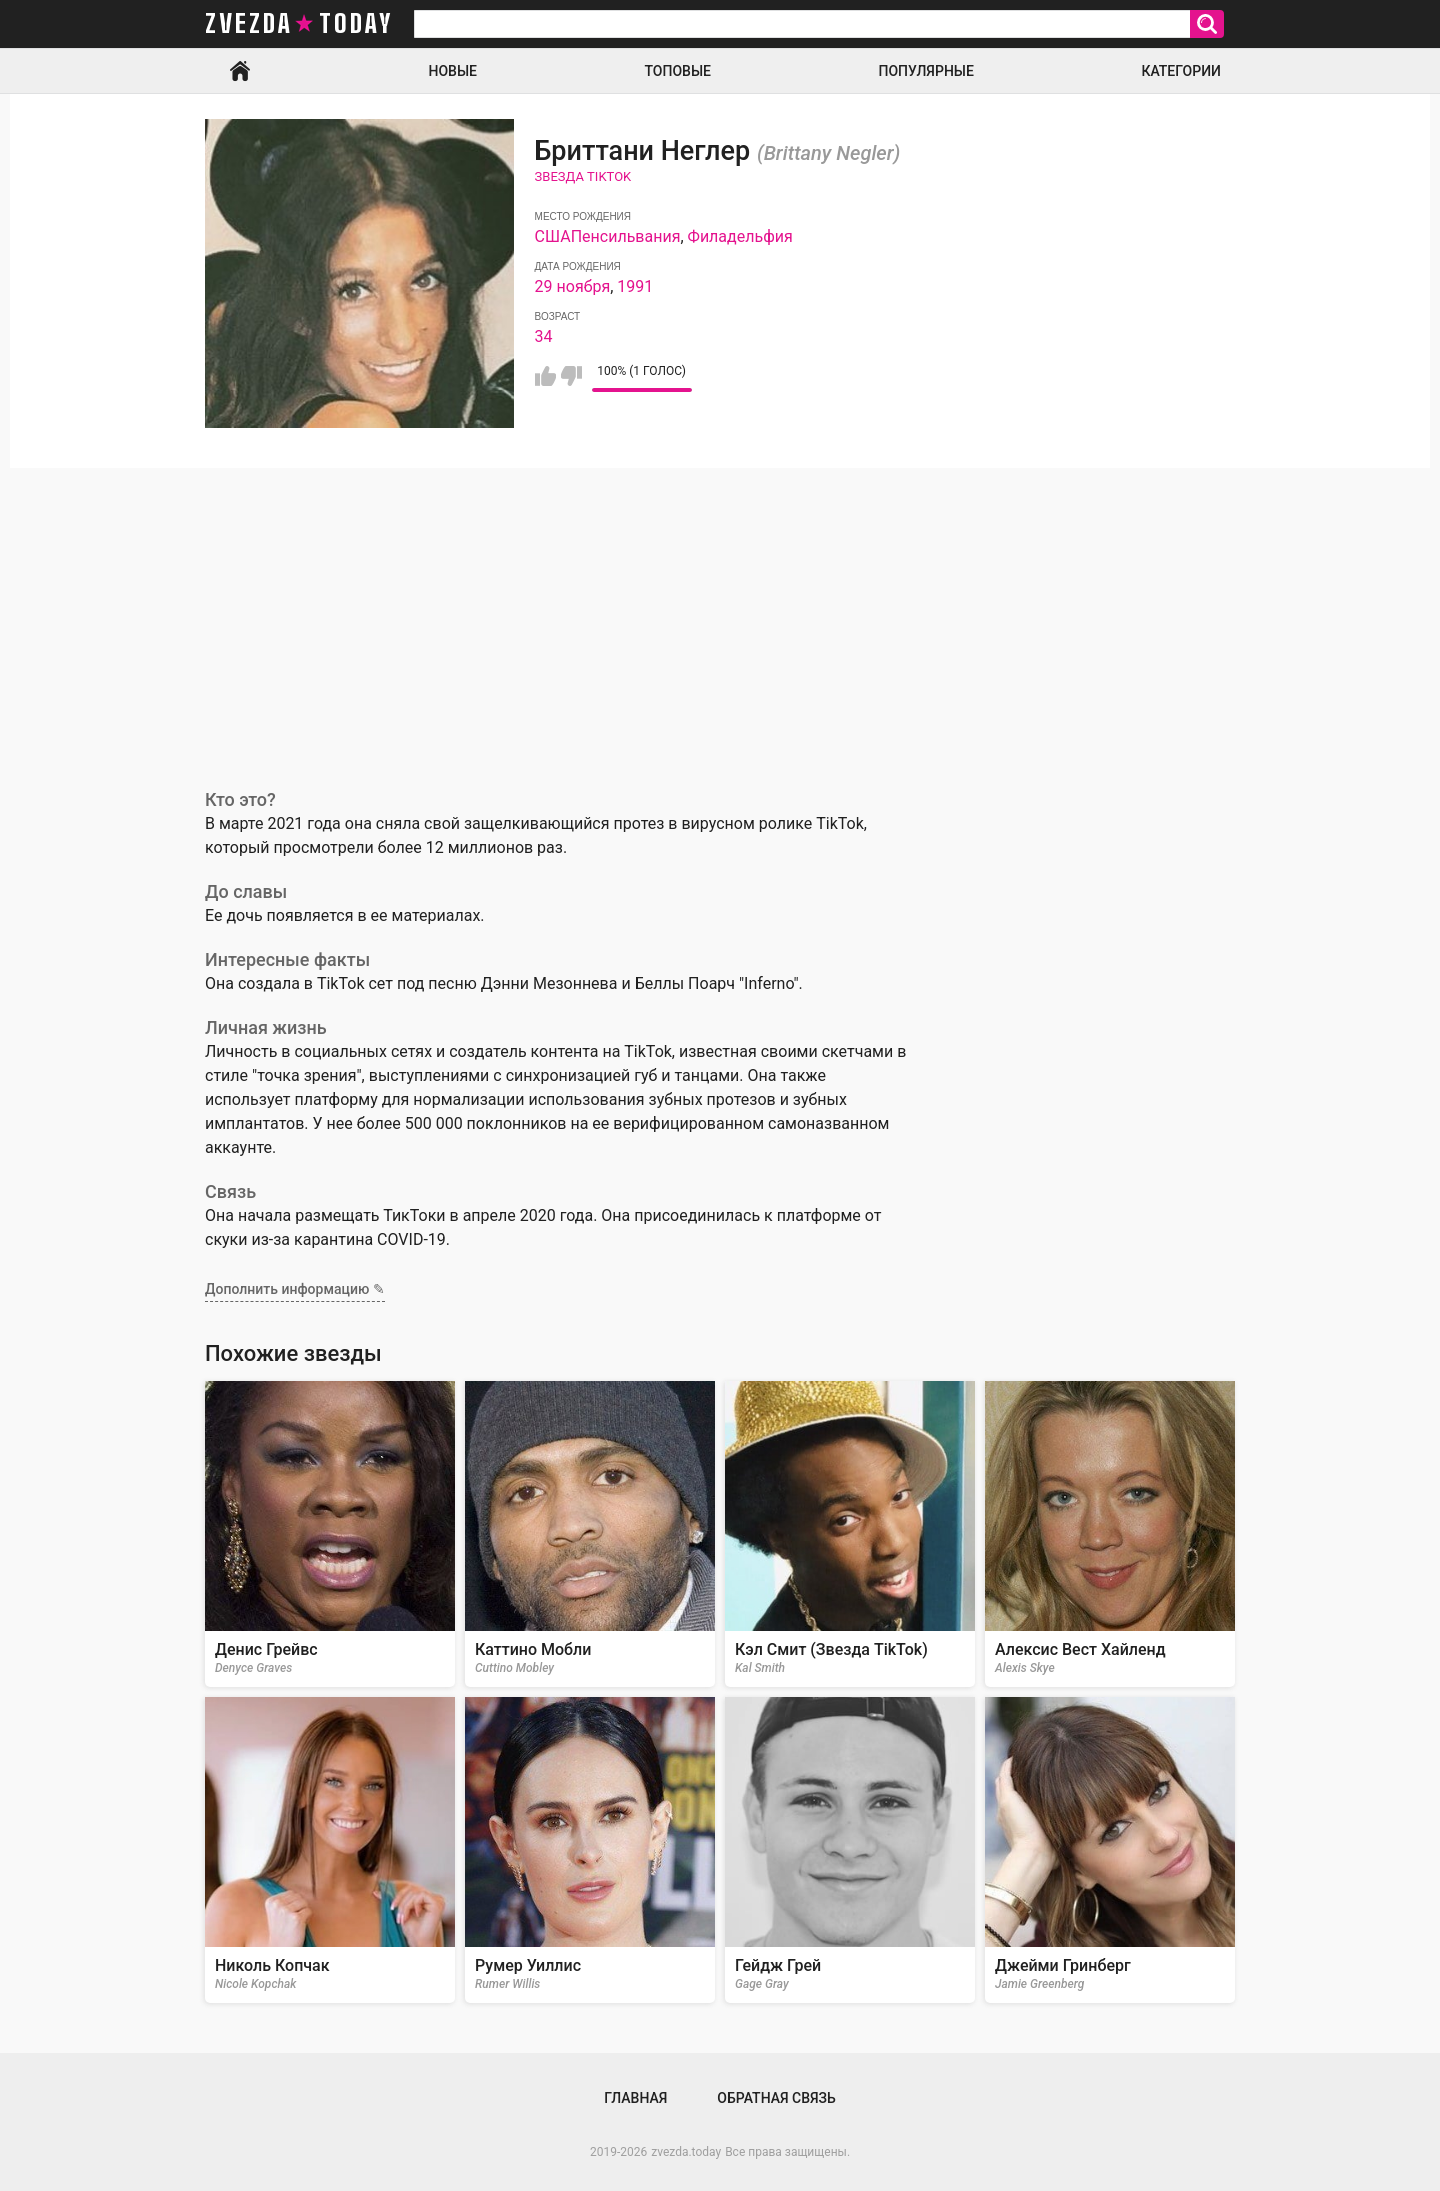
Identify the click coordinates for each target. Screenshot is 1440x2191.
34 (544, 336)
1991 (635, 286)
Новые (453, 71)
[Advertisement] (720, 618)
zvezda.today (686, 2152)
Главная (240, 71)
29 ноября (573, 286)
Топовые (678, 71)
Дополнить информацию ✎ (295, 1289)
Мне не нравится (571, 376)
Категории (1181, 71)
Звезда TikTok (583, 176)
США (553, 236)
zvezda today (299, 24)
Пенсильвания (626, 236)
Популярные (925, 71)
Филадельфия (740, 236)
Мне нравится (545, 376)
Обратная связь (776, 2098)
